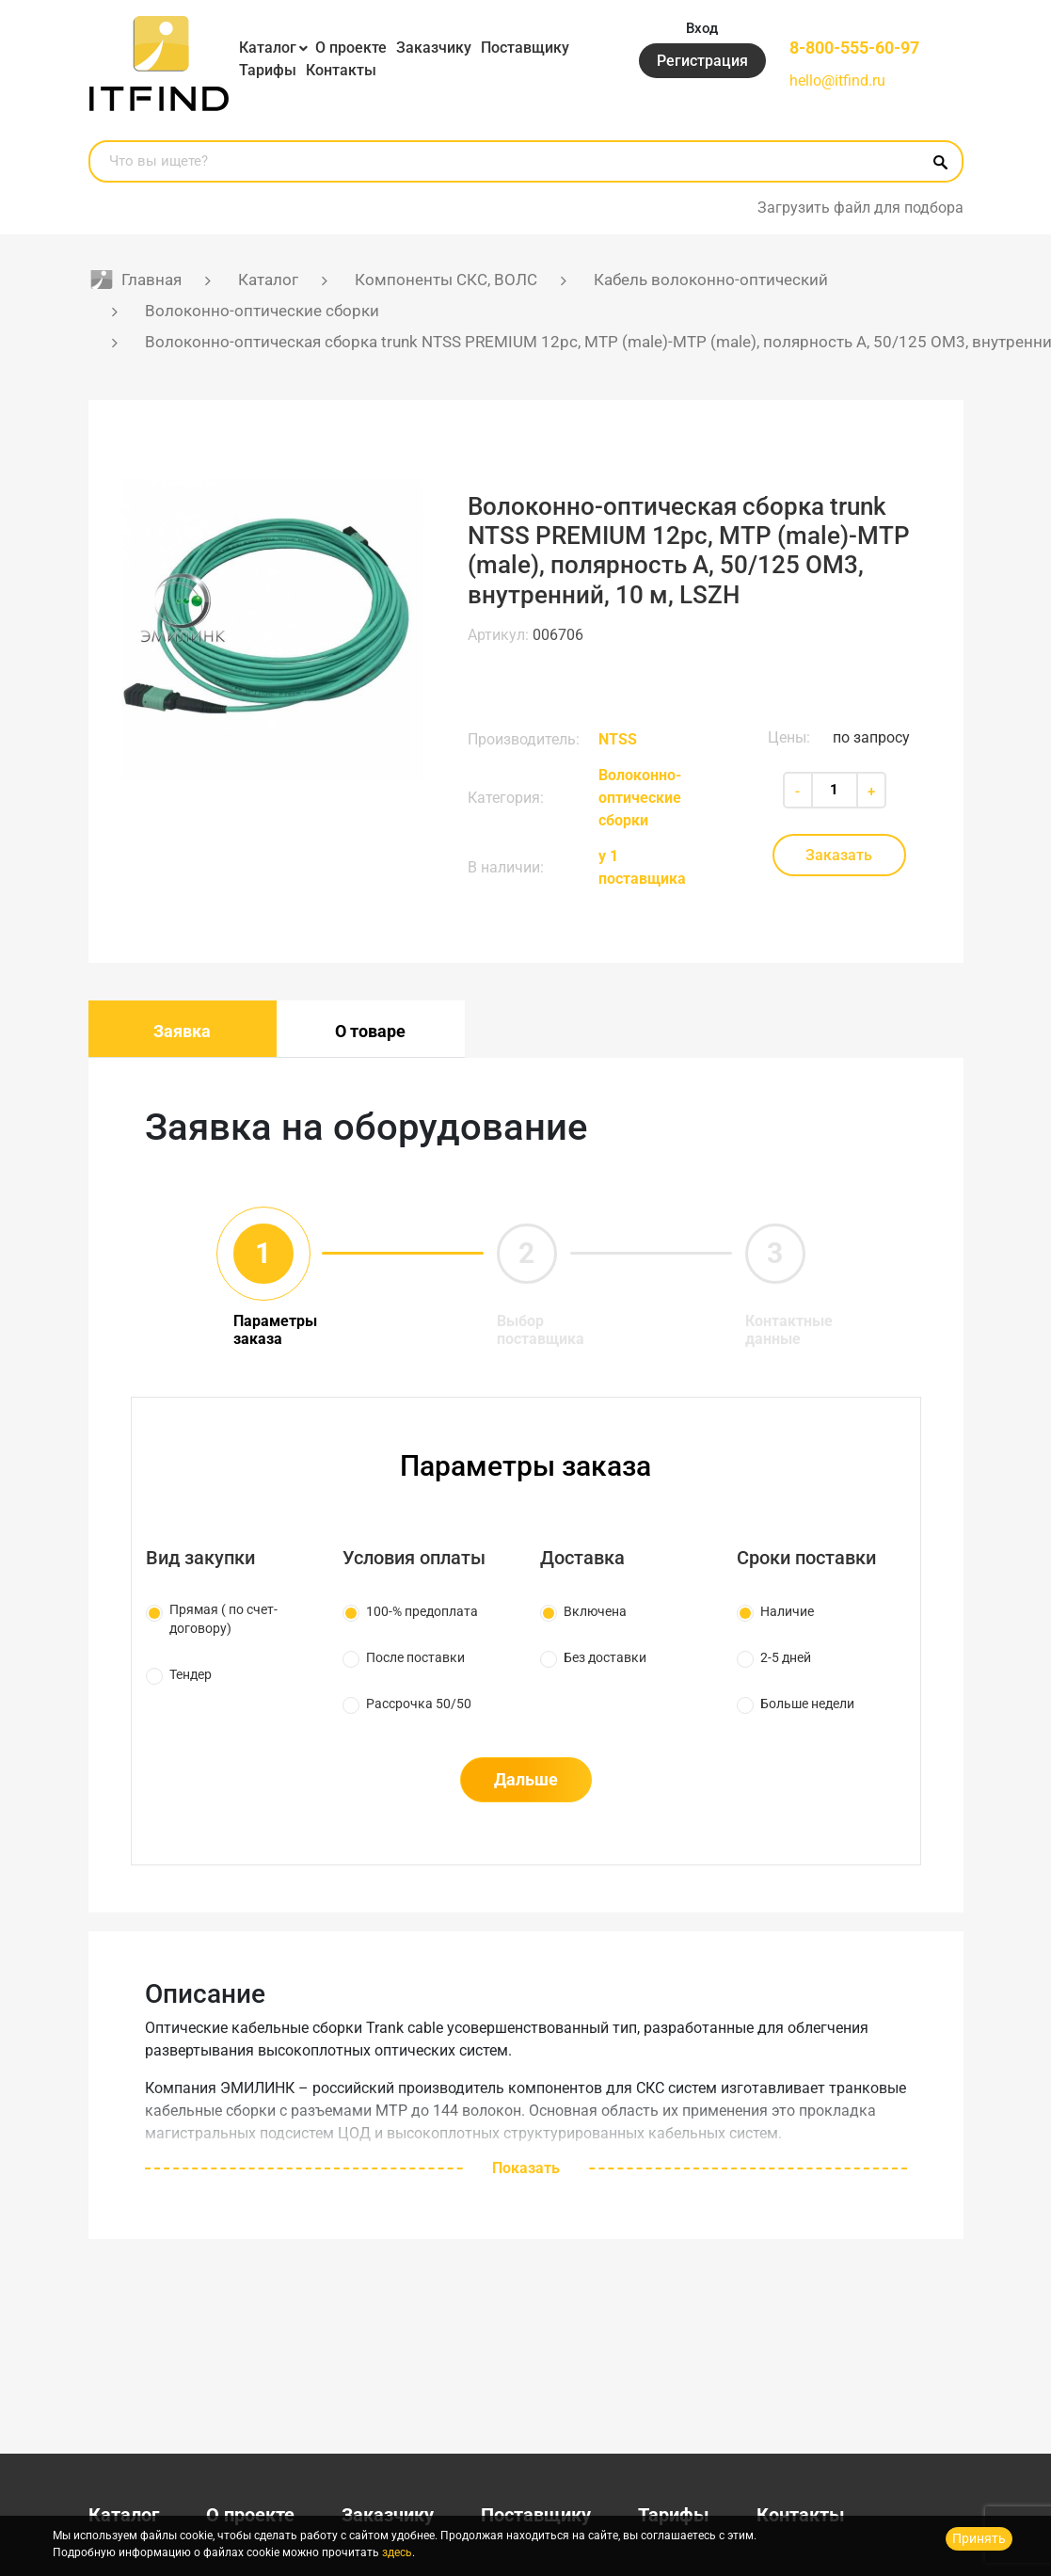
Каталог (267, 47)
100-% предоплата (422, 1611)
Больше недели (807, 1703)
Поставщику (525, 47)
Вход (702, 28)
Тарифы (267, 70)
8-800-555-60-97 (854, 47)
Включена (595, 1611)
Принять (979, 2538)
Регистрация (702, 61)
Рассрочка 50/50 (418, 1703)
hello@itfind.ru (837, 80)
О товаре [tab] (370, 1031)
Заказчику (433, 47)
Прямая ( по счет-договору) (223, 1619)
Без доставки (605, 1657)
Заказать (838, 855)
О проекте (351, 47)
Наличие (787, 1611)
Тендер (190, 1674)
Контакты (341, 70)
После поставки (415, 1657)
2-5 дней (785, 1657)
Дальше (526, 1779)
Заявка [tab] (182, 1031)
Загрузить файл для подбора (860, 207)
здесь (397, 2552)
